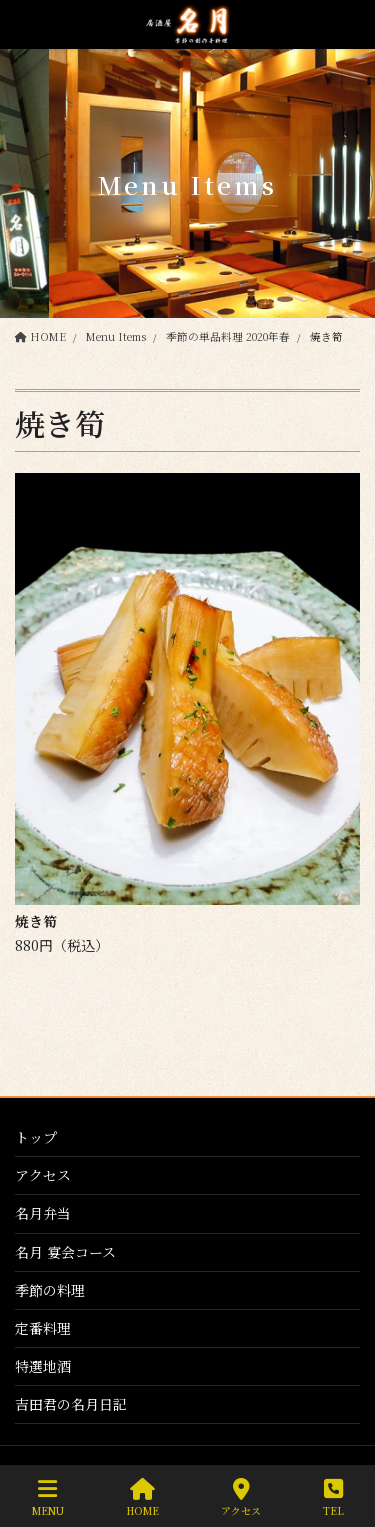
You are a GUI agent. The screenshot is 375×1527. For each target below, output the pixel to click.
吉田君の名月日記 (71, 1404)
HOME (142, 1497)
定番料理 (43, 1328)
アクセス (43, 1175)
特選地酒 (43, 1366)
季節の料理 (50, 1290)
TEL (333, 1497)
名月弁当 (43, 1213)
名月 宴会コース (65, 1252)
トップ (36, 1137)
